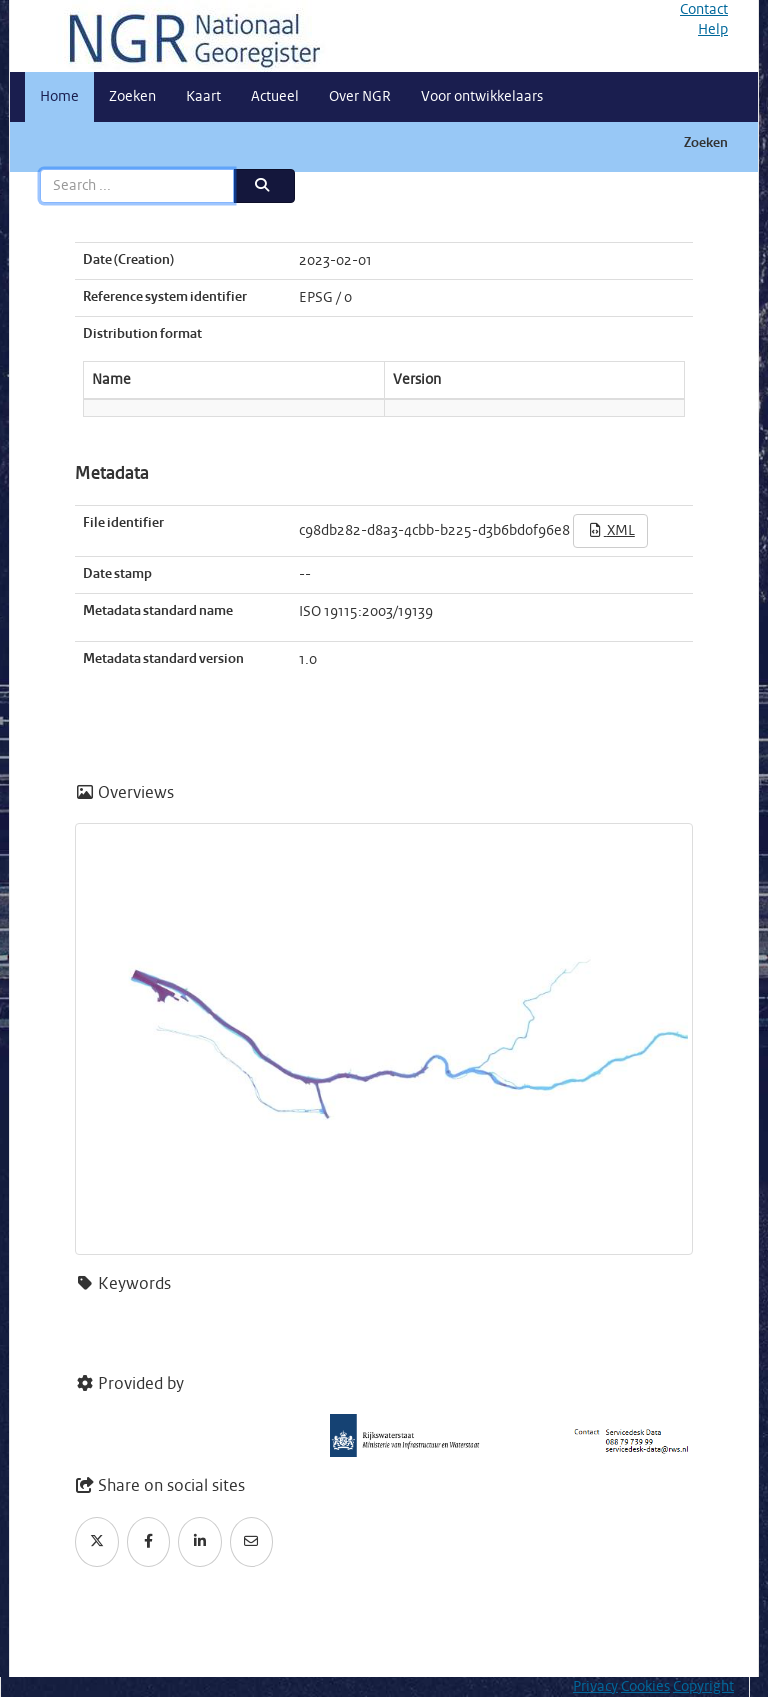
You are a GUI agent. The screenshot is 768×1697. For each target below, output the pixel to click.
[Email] (252, 1542)
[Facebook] (149, 1542)
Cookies (645, 1687)
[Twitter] (97, 1542)
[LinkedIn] (200, 1542)
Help (713, 30)
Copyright (703, 1687)
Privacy (595, 1687)
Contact (704, 10)
